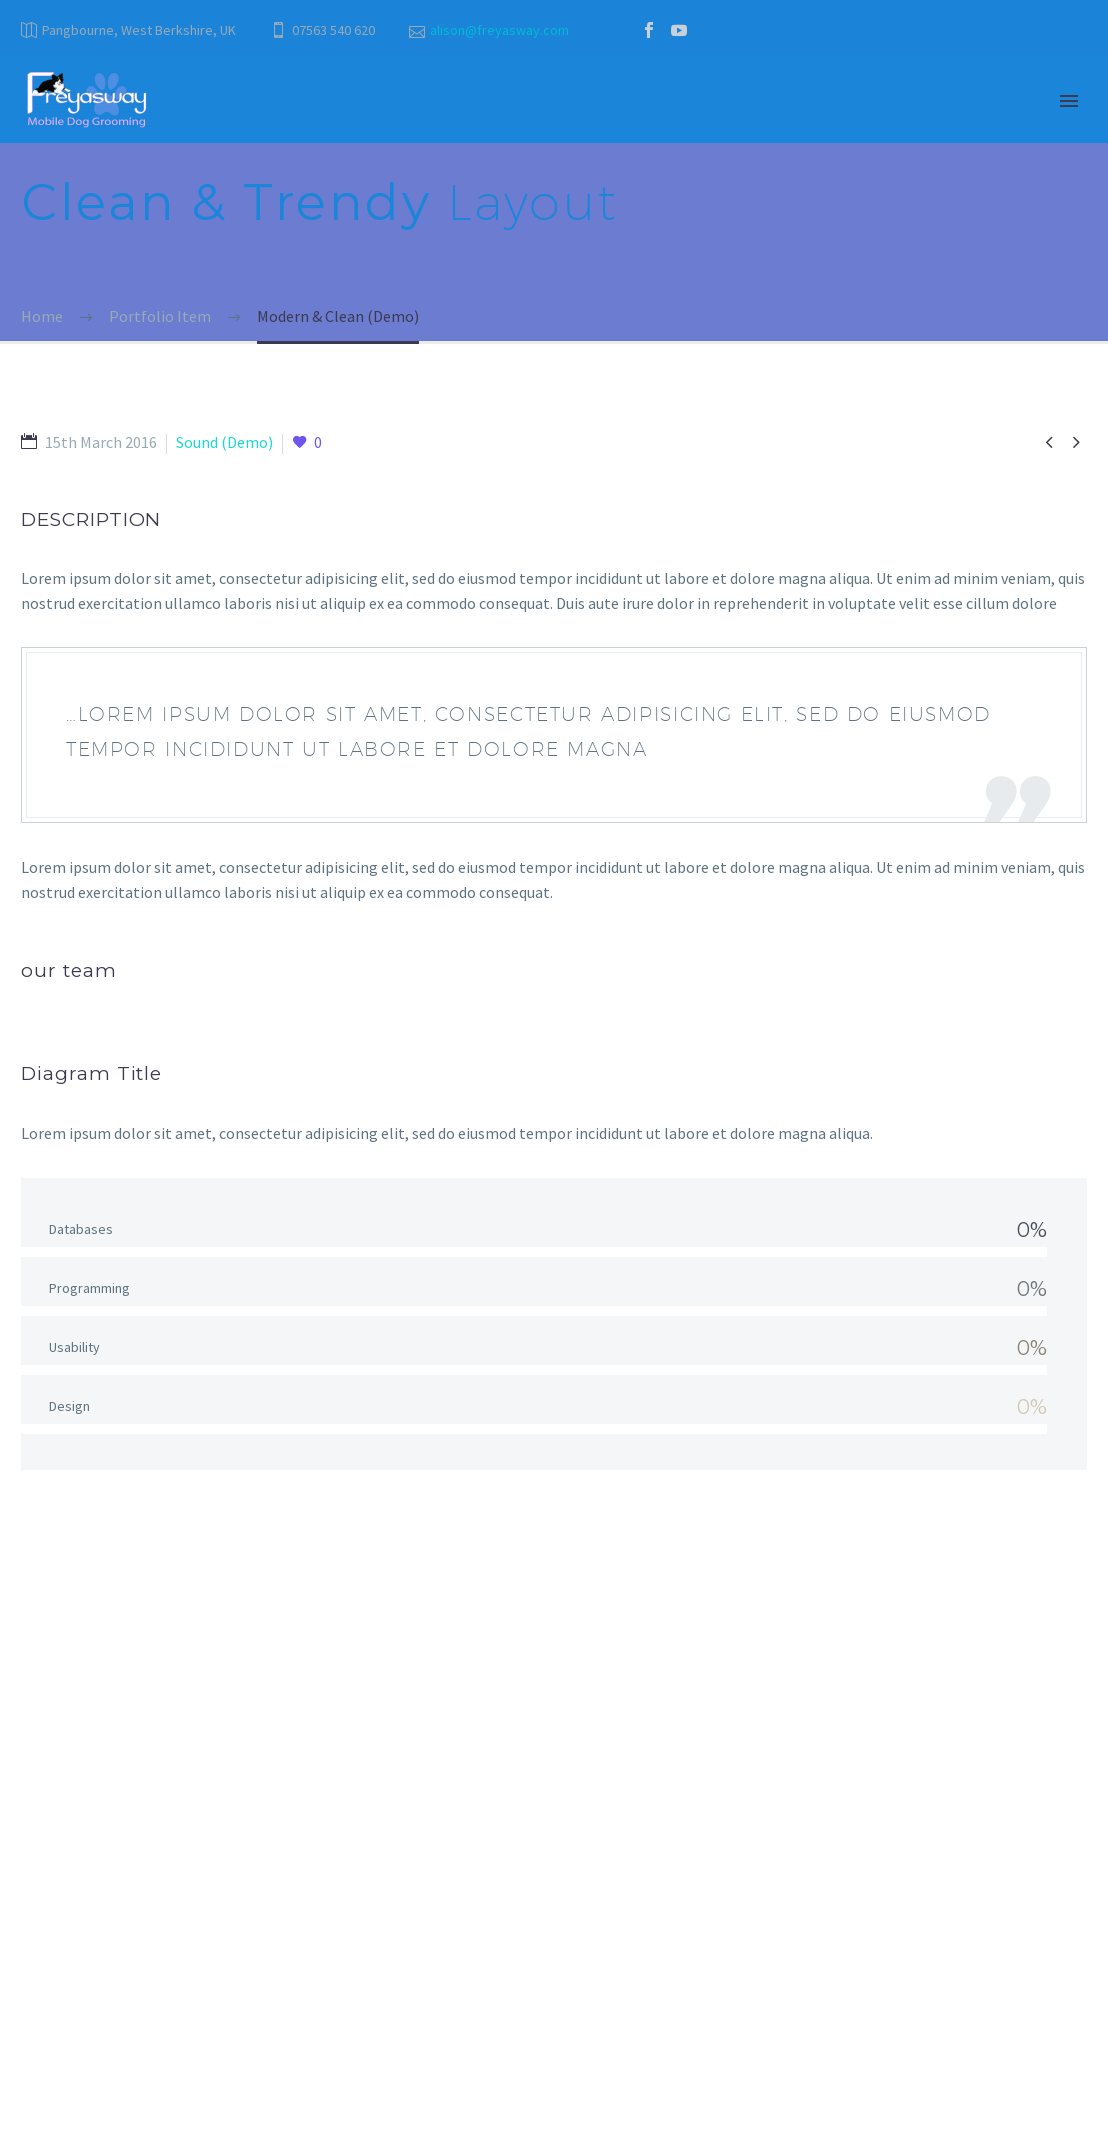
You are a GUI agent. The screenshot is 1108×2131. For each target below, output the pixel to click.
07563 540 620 (333, 30)
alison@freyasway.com (499, 30)
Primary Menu (1069, 101)
